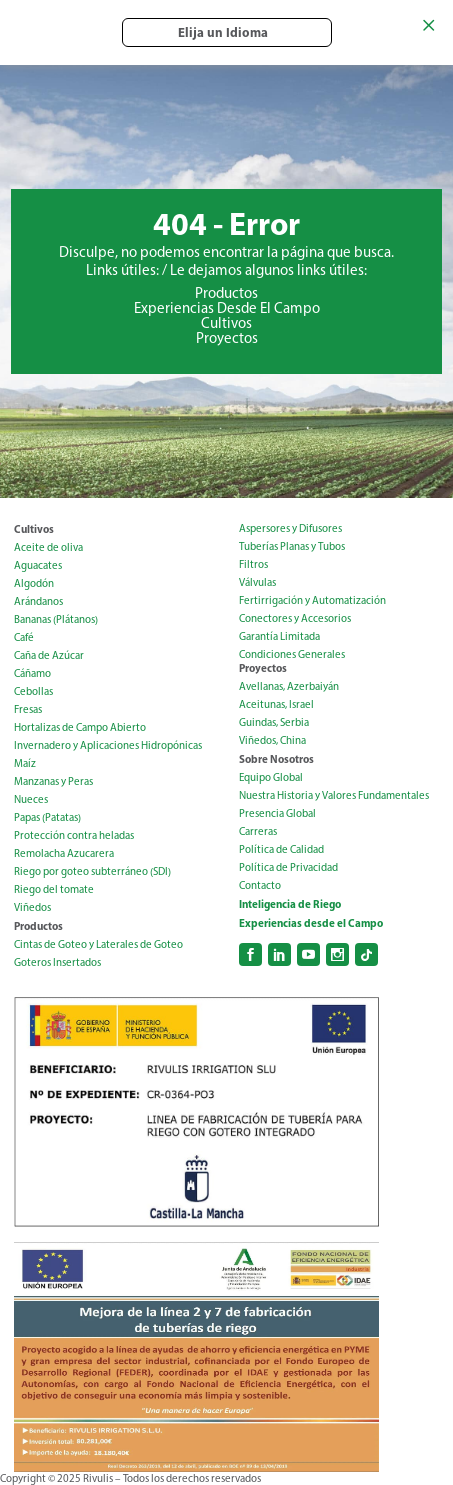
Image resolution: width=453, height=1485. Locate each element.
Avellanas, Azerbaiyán (289, 686)
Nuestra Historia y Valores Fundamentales (334, 795)
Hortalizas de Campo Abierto (80, 727)
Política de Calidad (281, 849)
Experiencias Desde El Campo (227, 308)
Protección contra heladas (74, 835)
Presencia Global (277, 813)
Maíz (25, 763)
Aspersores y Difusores (290, 528)
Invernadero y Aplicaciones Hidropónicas (108, 745)
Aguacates (38, 565)
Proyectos (227, 338)
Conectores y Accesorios (295, 618)
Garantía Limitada (279, 636)
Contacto (260, 885)
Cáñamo (32, 673)
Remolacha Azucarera (64, 853)
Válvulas (257, 582)
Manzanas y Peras (53, 781)
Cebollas (33, 691)
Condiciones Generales (292, 654)
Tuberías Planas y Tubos (292, 546)
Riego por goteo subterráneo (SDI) (92, 871)
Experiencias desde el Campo (311, 923)
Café (24, 637)
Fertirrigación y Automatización (312, 600)
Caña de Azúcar (49, 655)
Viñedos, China (272, 740)
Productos (226, 293)
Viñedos (32, 907)
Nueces (31, 799)
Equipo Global (271, 777)
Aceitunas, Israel (276, 704)
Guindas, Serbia (274, 722)
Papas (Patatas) (47, 817)
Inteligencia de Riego (290, 904)
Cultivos (226, 323)
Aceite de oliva (48, 547)
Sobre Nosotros (276, 759)
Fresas (28, 709)
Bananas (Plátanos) (56, 619)
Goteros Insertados (57, 962)
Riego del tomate (54, 889)
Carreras (258, 831)
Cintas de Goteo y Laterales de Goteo (98, 944)
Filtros (253, 564)
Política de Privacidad (288, 867)
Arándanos (38, 601)
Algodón (34, 583)
